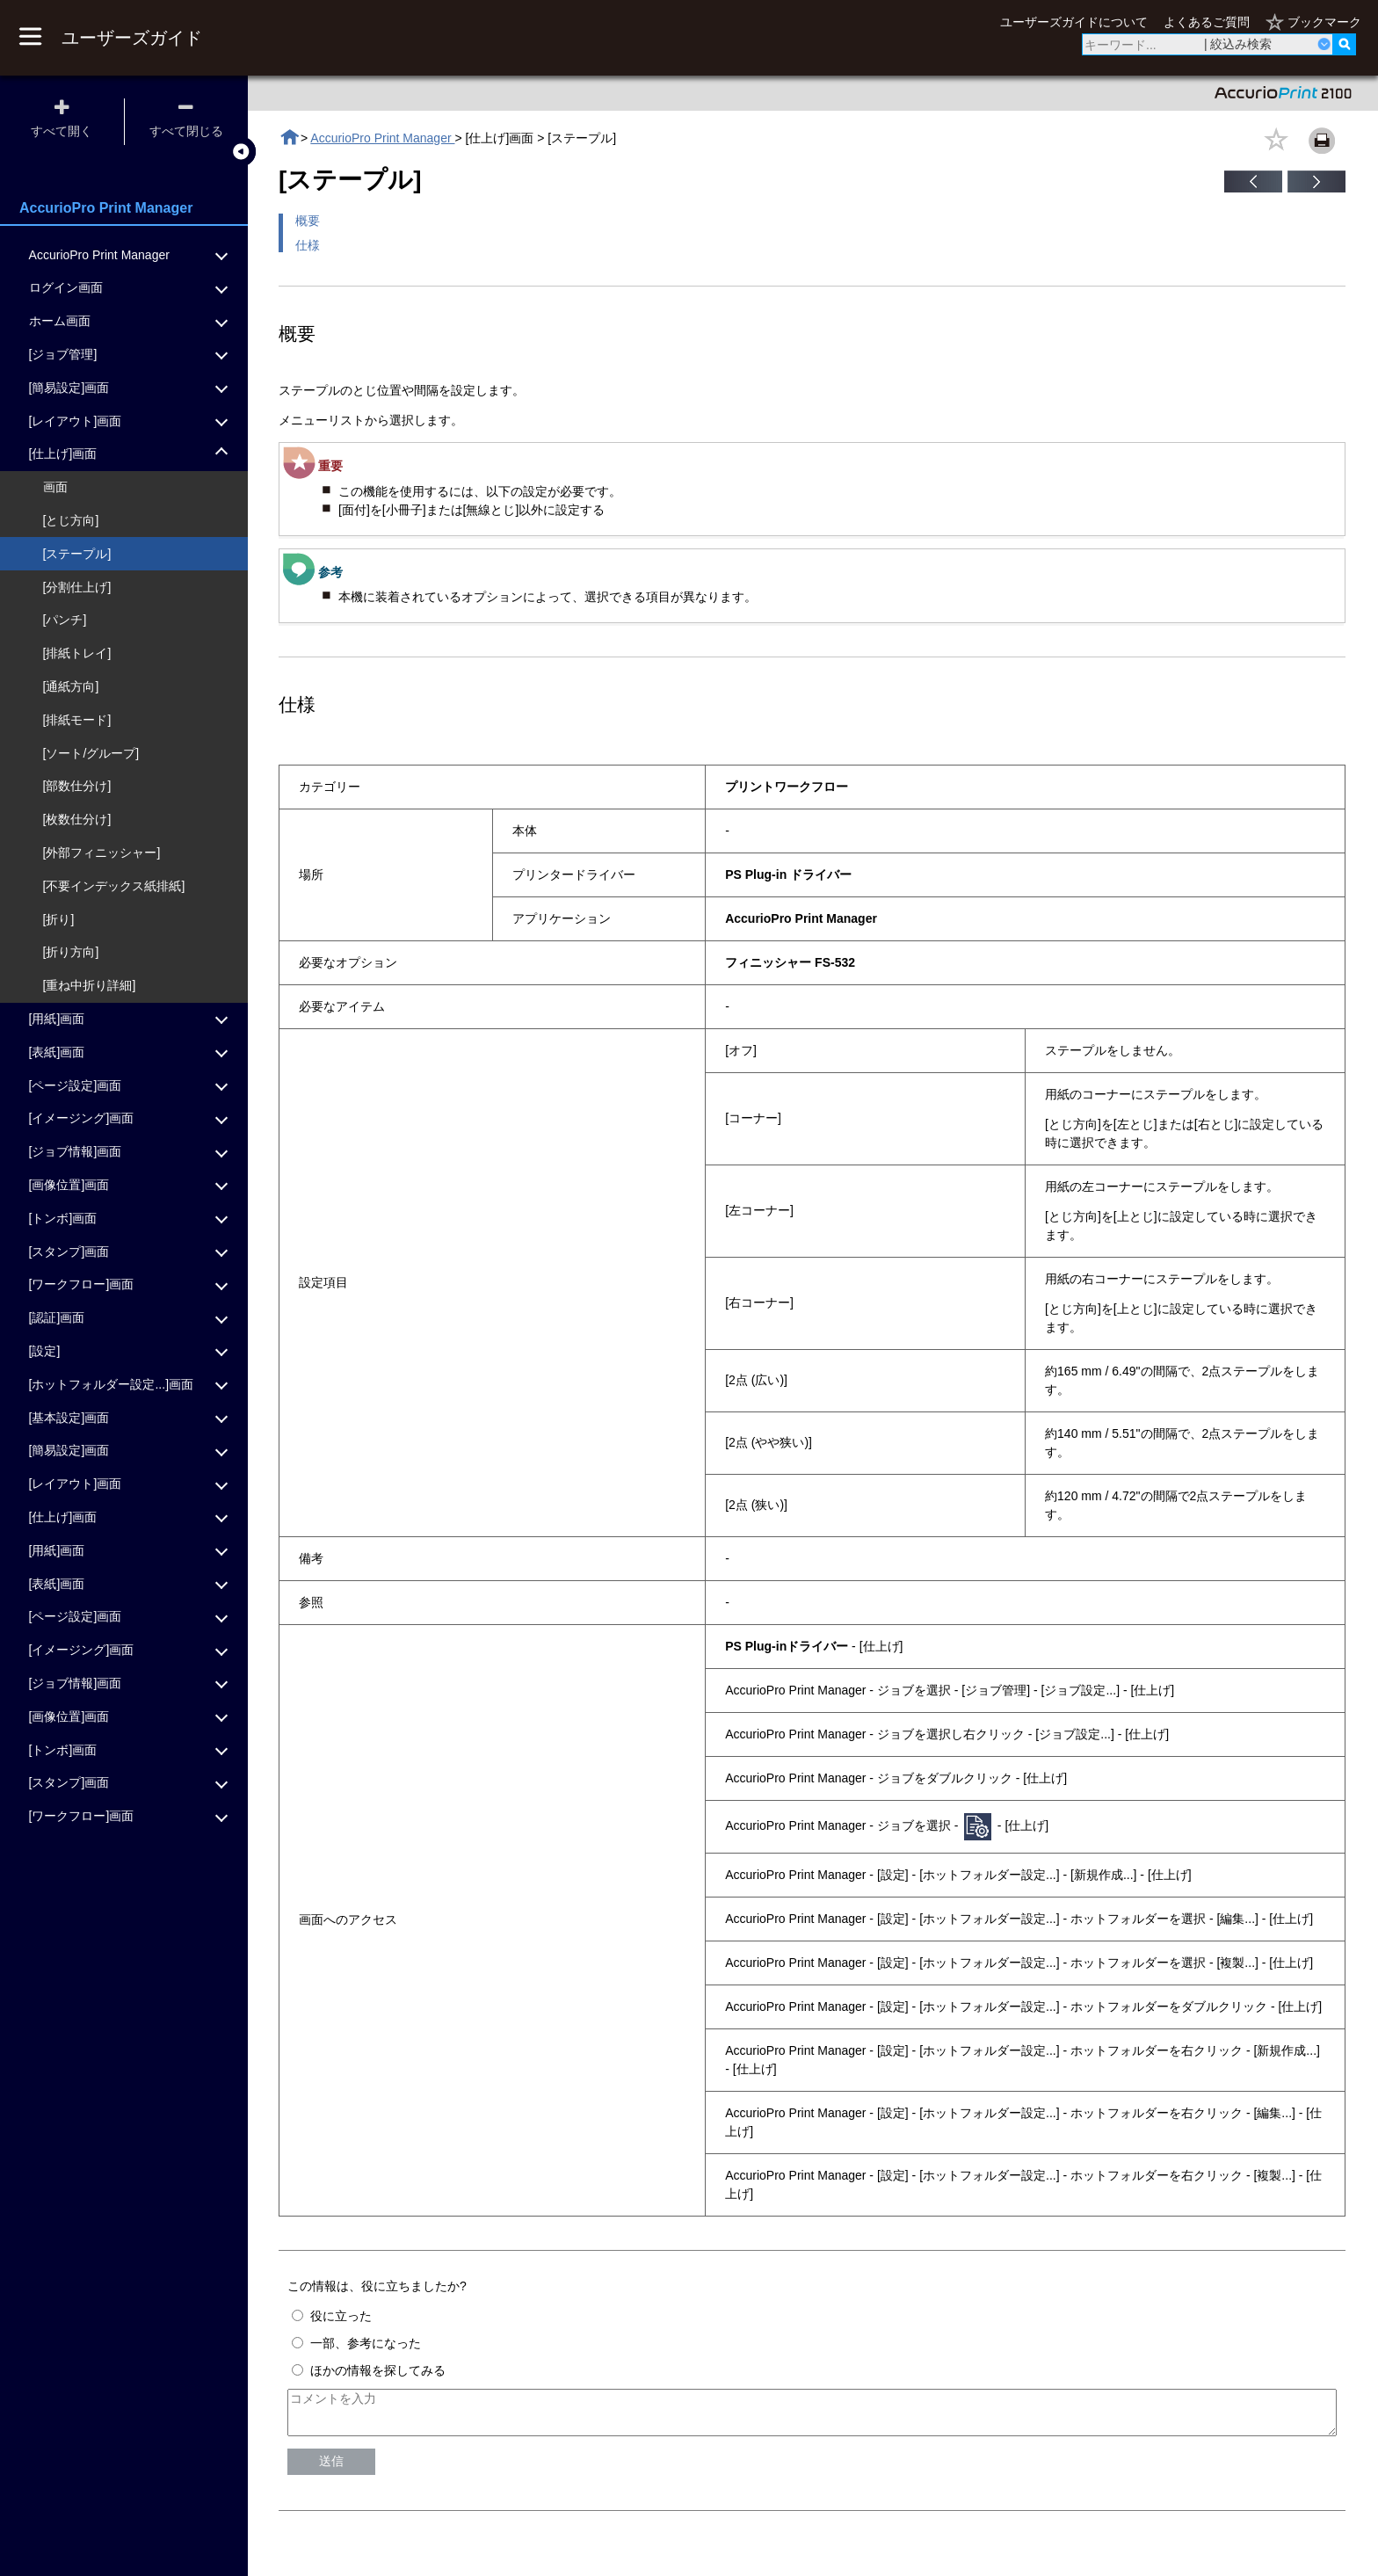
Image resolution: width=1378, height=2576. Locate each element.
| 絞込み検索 (1238, 44)
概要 (307, 221)
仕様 (307, 245)
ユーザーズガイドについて (1074, 22)
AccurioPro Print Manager (382, 138)
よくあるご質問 (1207, 22)
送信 (331, 2469)
